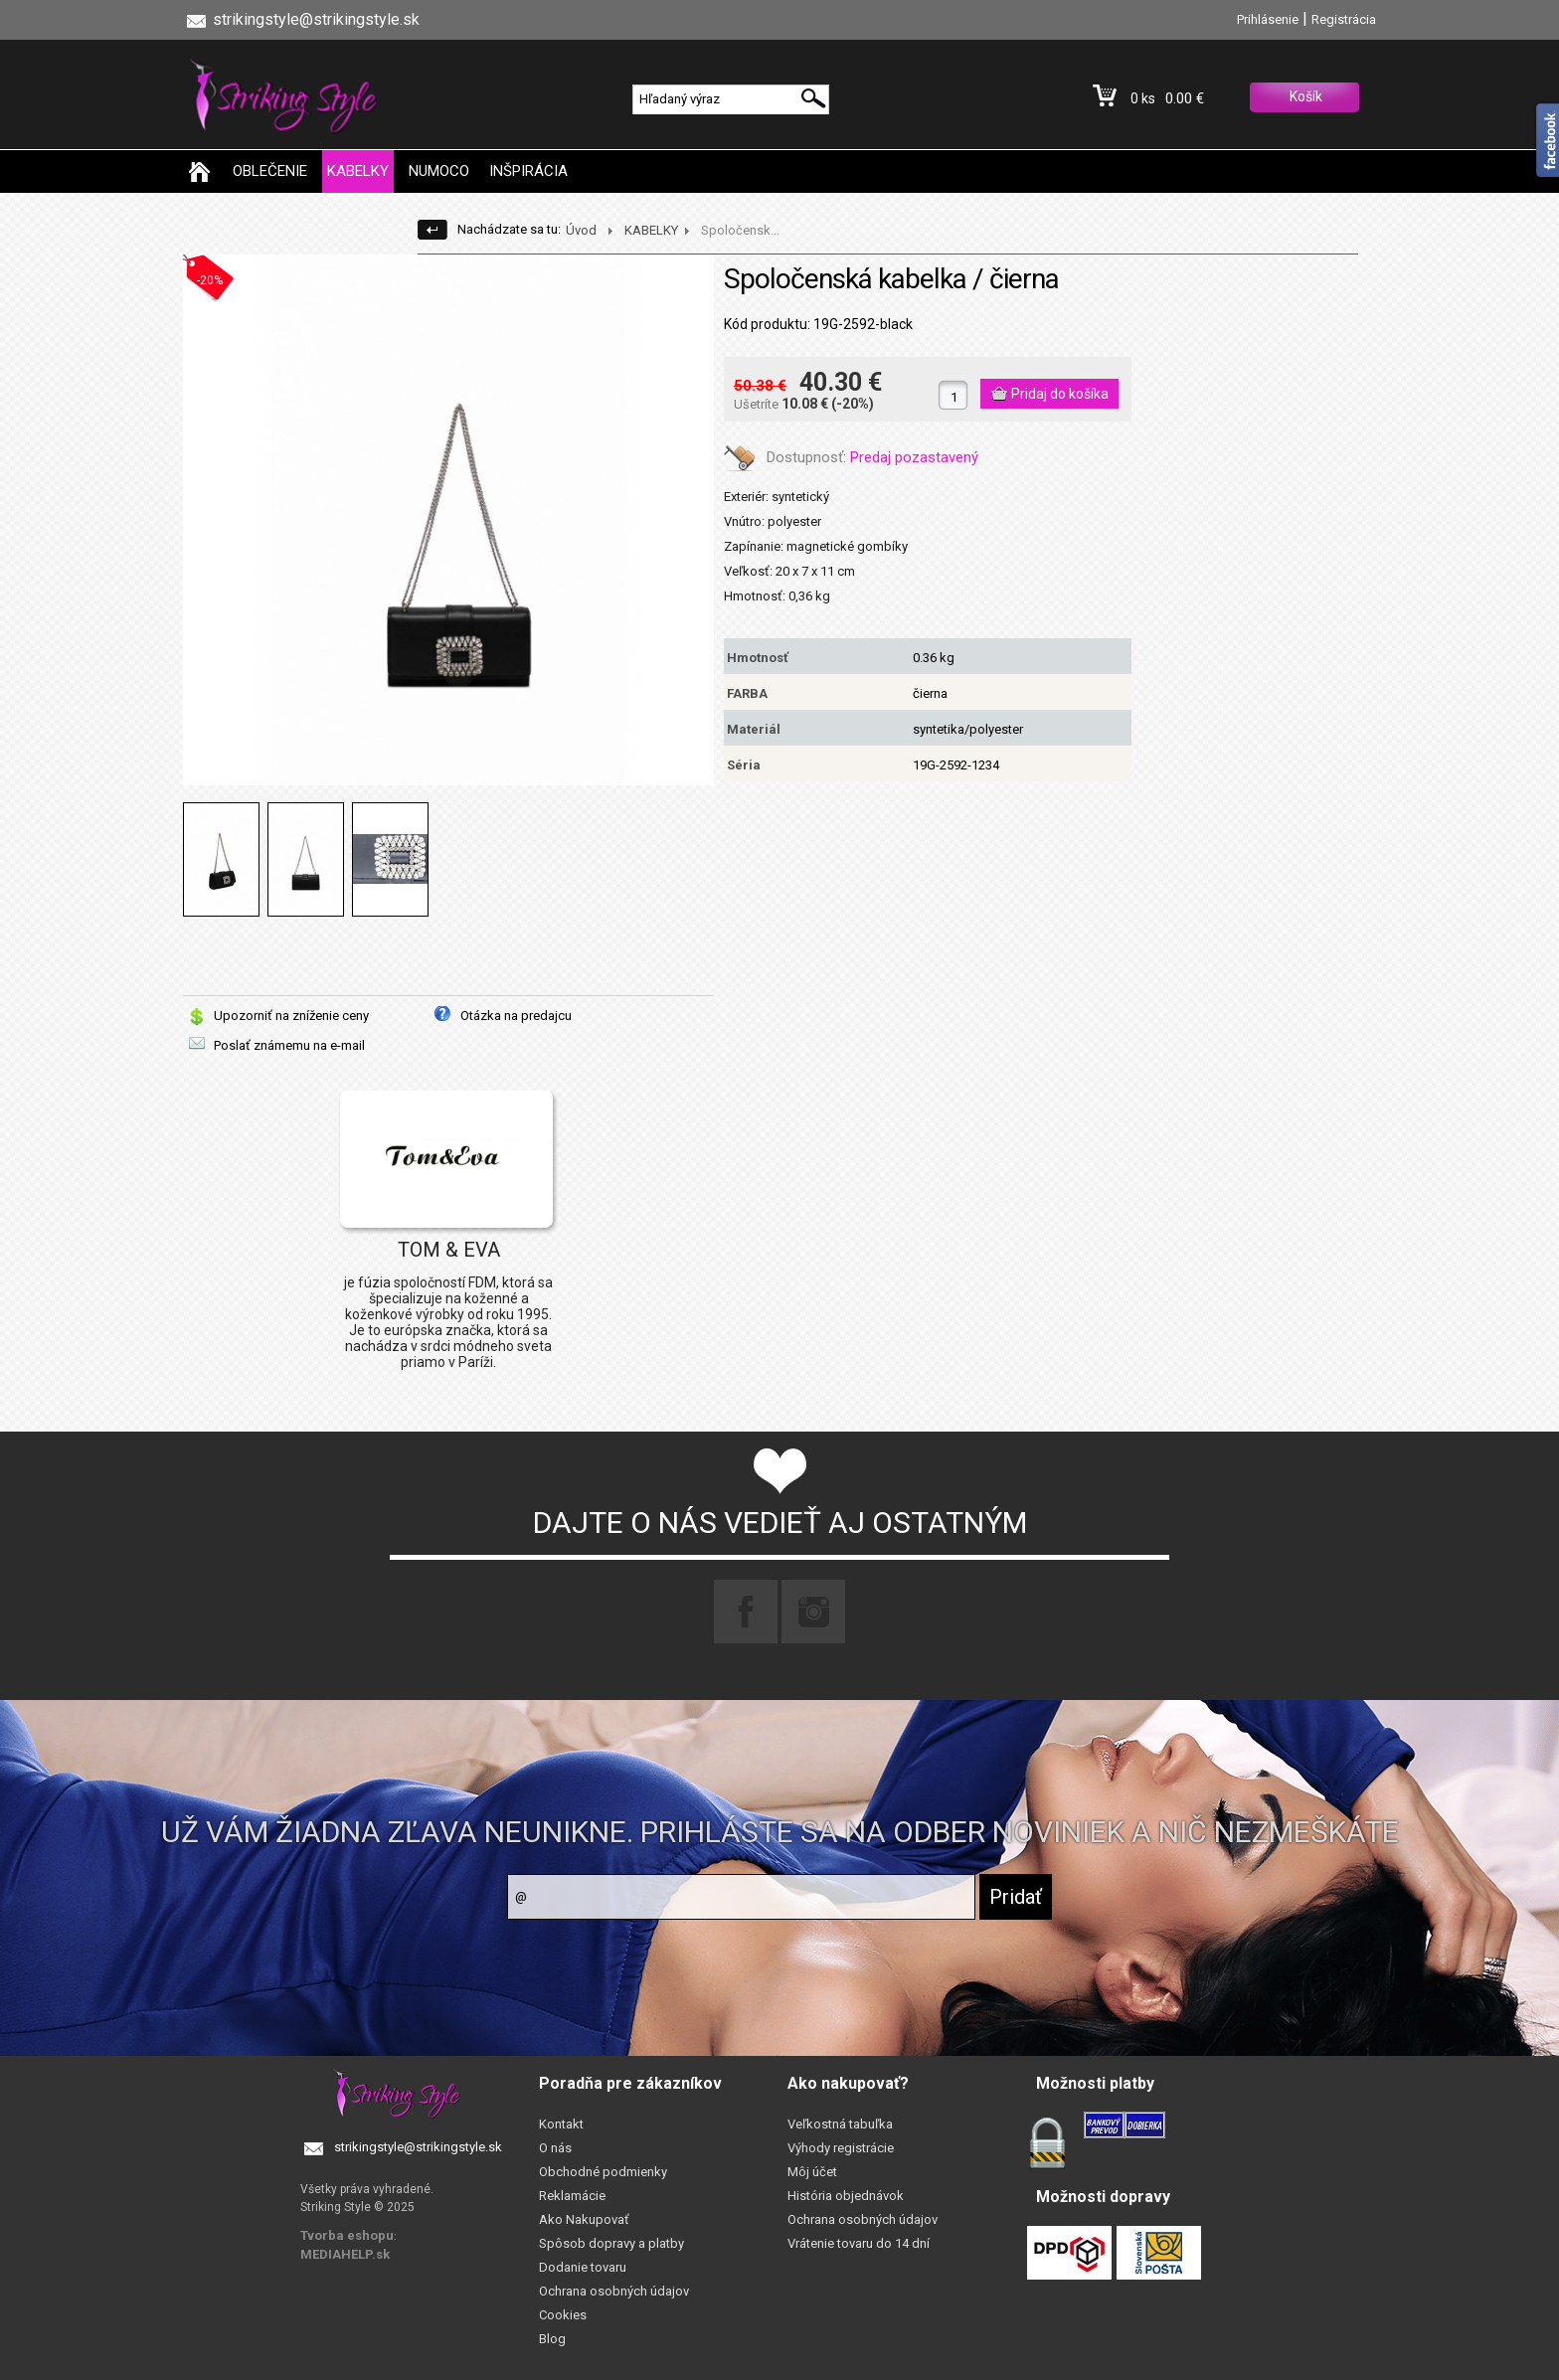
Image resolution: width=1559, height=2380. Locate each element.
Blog (552, 2338)
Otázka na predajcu (516, 1015)
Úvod (581, 230)
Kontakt (561, 2124)
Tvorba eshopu (347, 2235)
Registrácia (1343, 19)
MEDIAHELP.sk (345, 2254)
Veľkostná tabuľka (840, 2124)
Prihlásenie (1268, 19)
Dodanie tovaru (582, 2267)
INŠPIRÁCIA (528, 171)
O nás (555, 2147)
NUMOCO (439, 171)
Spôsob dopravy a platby (611, 2243)
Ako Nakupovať (584, 2219)
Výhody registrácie (840, 2147)
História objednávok (845, 2195)
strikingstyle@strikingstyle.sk (418, 2146)
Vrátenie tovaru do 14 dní (858, 2243)
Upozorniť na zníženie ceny (291, 1015)
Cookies (563, 2314)
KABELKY (358, 171)
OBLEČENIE (270, 171)
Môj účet (812, 2171)
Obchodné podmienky (603, 2171)
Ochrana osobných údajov (614, 2291)
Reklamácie (572, 2195)
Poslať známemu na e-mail (289, 1045)
